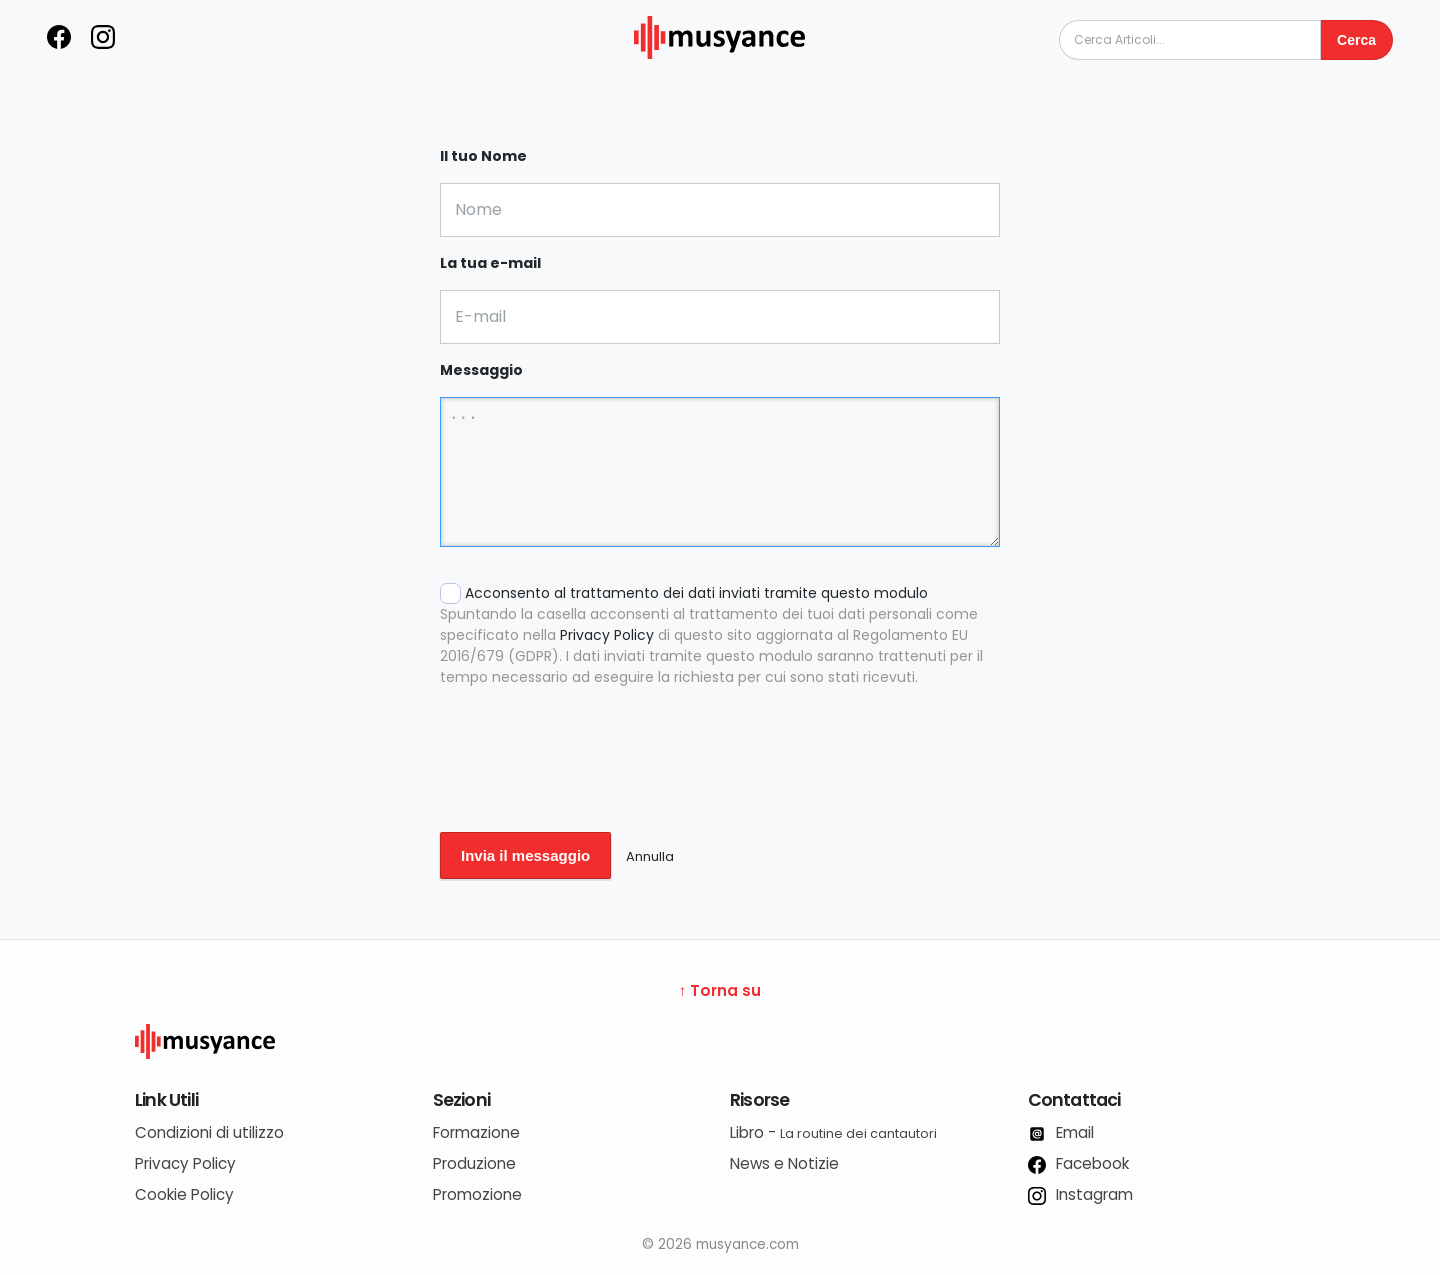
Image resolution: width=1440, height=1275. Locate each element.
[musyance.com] (720, 72)
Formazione (476, 1132)
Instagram (1080, 1194)
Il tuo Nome (483, 156)
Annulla (650, 856)
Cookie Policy (184, 1194)
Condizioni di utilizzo (209, 1132)
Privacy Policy (607, 635)
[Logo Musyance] (720, 1042)
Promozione (477, 1194)
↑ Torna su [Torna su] (720, 990)
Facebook (1078, 1163)
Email (1061, 1132)
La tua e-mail (490, 263)
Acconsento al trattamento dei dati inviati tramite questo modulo (720, 635)
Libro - (833, 1132)
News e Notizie (784, 1163)
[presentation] (592, 773)
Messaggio (481, 370)
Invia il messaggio (525, 855)
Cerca (1356, 40)
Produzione (474, 1163)
